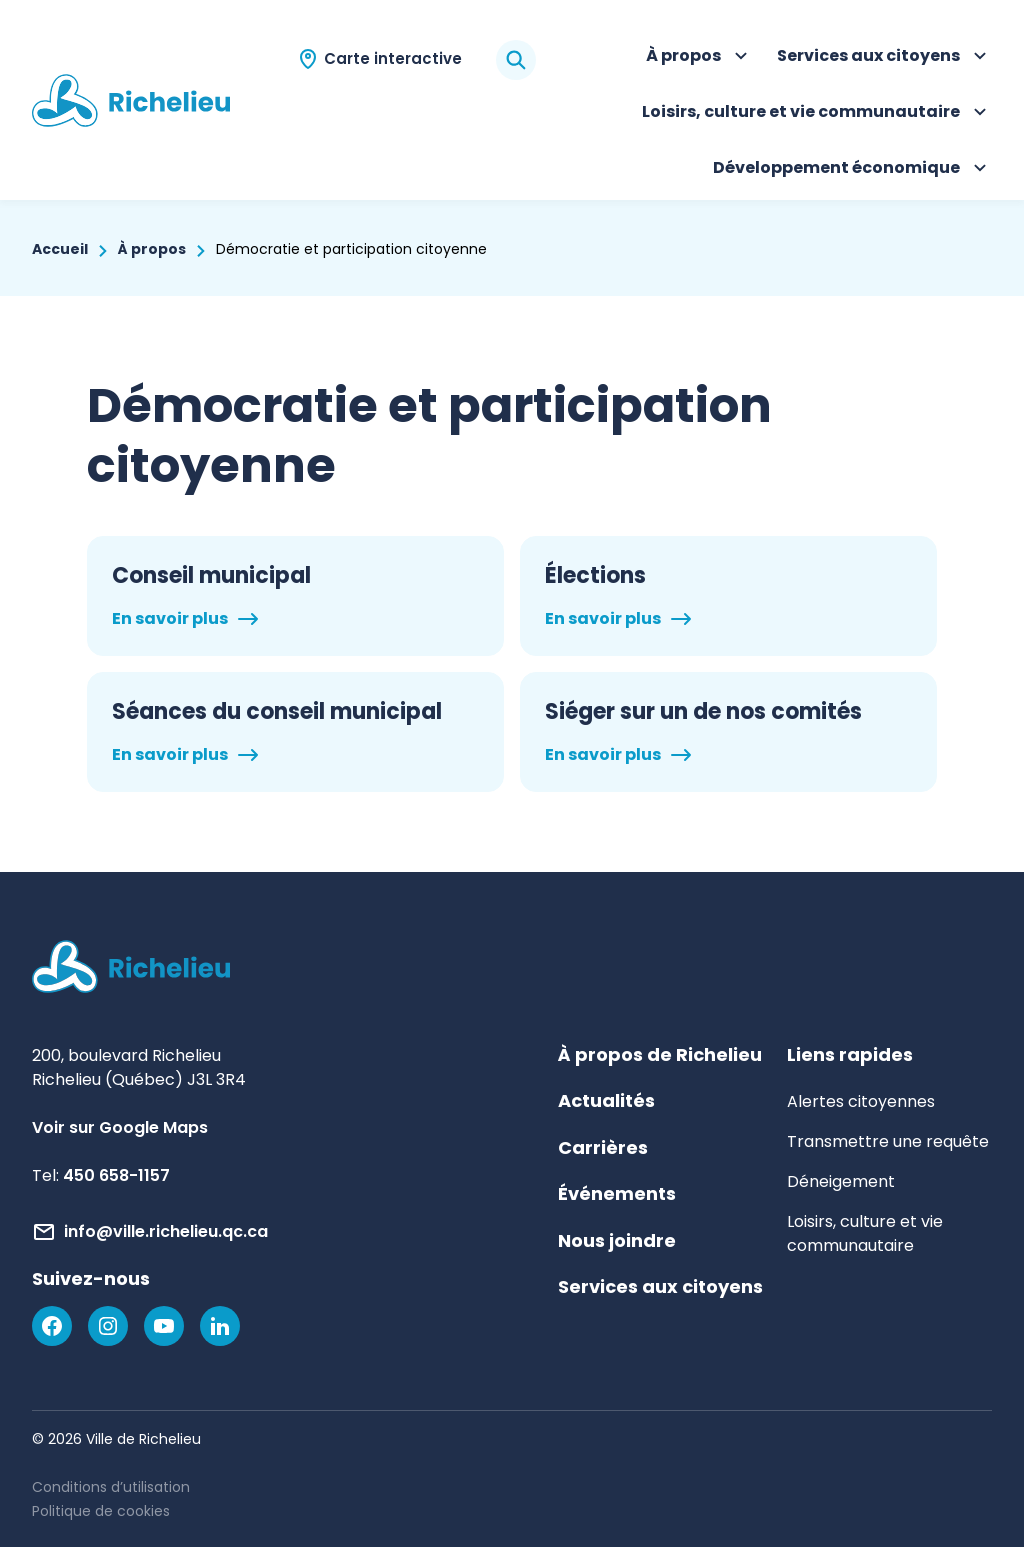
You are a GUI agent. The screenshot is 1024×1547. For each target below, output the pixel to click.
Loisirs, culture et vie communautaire (817, 114)
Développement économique (852, 170)
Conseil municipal (211, 576)
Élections (595, 576)
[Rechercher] (516, 60)
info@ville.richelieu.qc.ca (166, 1231)
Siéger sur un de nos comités (703, 712)
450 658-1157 (116, 1175)
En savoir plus (170, 618)
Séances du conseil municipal (277, 712)
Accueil (60, 249)
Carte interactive (393, 58)
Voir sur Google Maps (120, 1127)
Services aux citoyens (884, 58)
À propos (699, 58)
